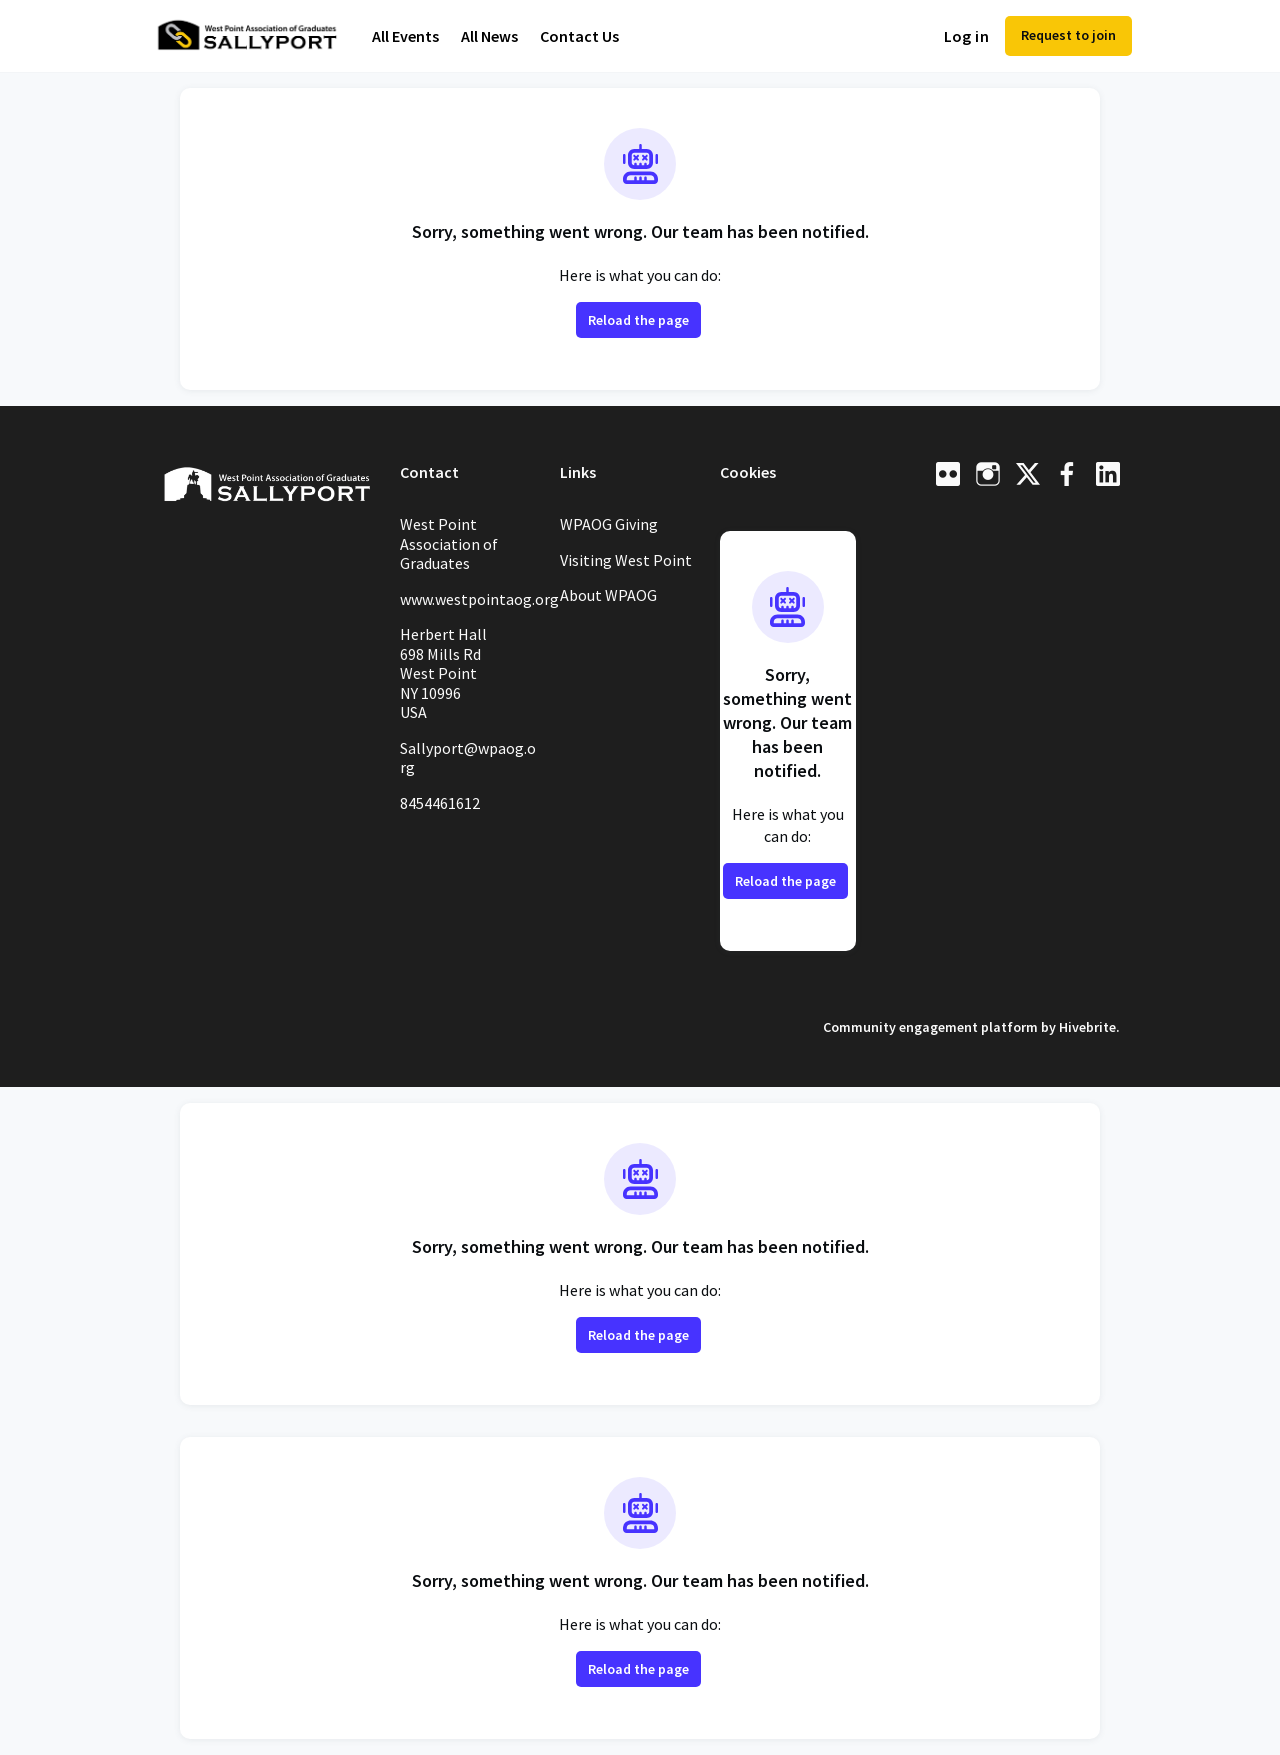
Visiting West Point (626, 560)
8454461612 (440, 803)
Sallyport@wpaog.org (468, 758)
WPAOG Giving (609, 524)
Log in (966, 36)
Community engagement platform (930, 1027)
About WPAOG (608, 595)
